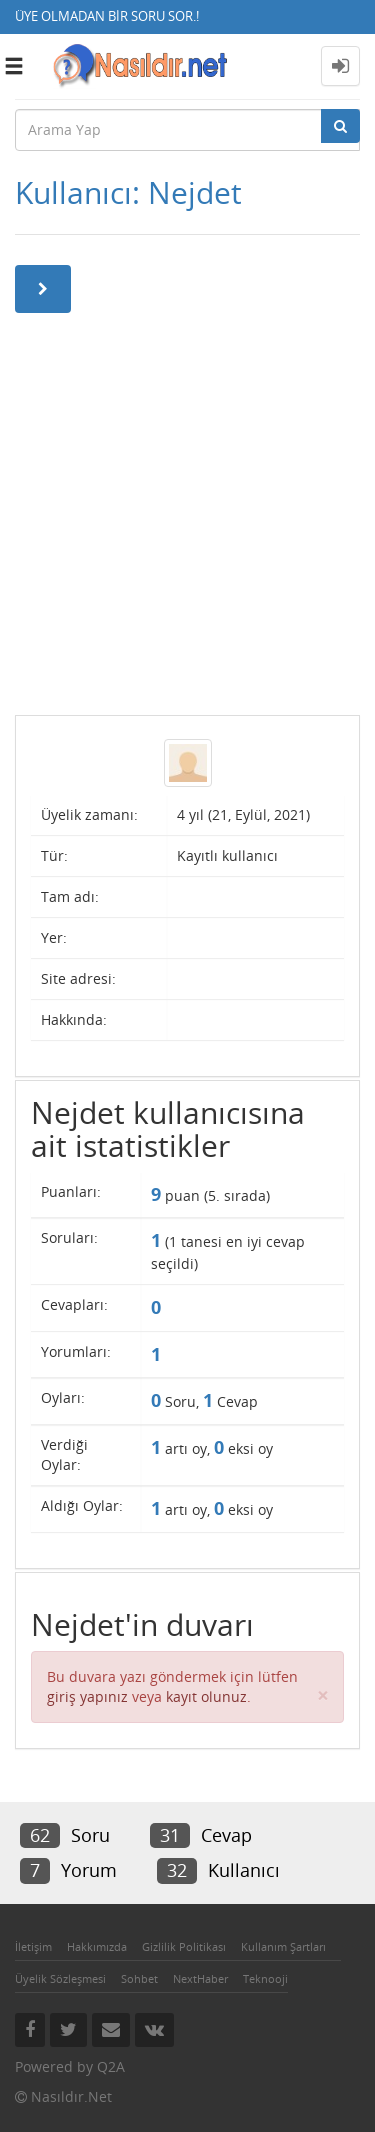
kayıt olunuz (206, 1696)
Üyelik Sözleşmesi (60, 1978)
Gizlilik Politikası (184, 1946)
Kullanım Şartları (283, 1946)
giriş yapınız (87, 1696)
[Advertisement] (187, 512)
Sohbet (139, 1978)
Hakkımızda (97, 1946)
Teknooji (265, 1978)
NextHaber (200, 1978)
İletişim (33, 1946)
